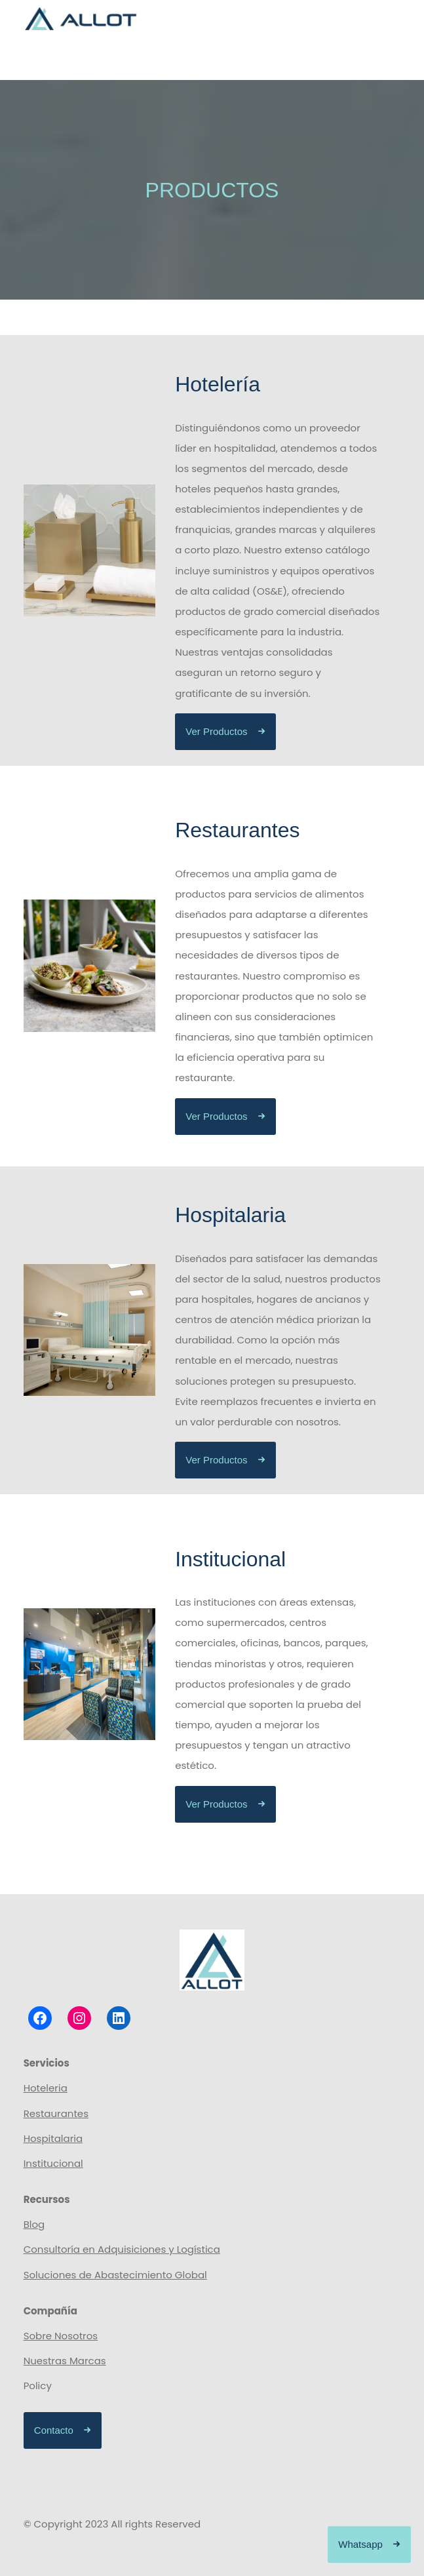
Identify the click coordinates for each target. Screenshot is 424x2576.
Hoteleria (45, 2088)
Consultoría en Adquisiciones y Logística (122, 2249)
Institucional (53, 2163)
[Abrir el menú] (386, 59)
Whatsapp (360, 2544)
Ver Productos (216, 731)
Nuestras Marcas (65, 2361)
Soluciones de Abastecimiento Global (115, 2275)
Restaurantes (56, 2113)
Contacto (53, 2430)
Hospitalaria (53, 2138)
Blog (34, 2224)
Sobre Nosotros (61, 2336)
